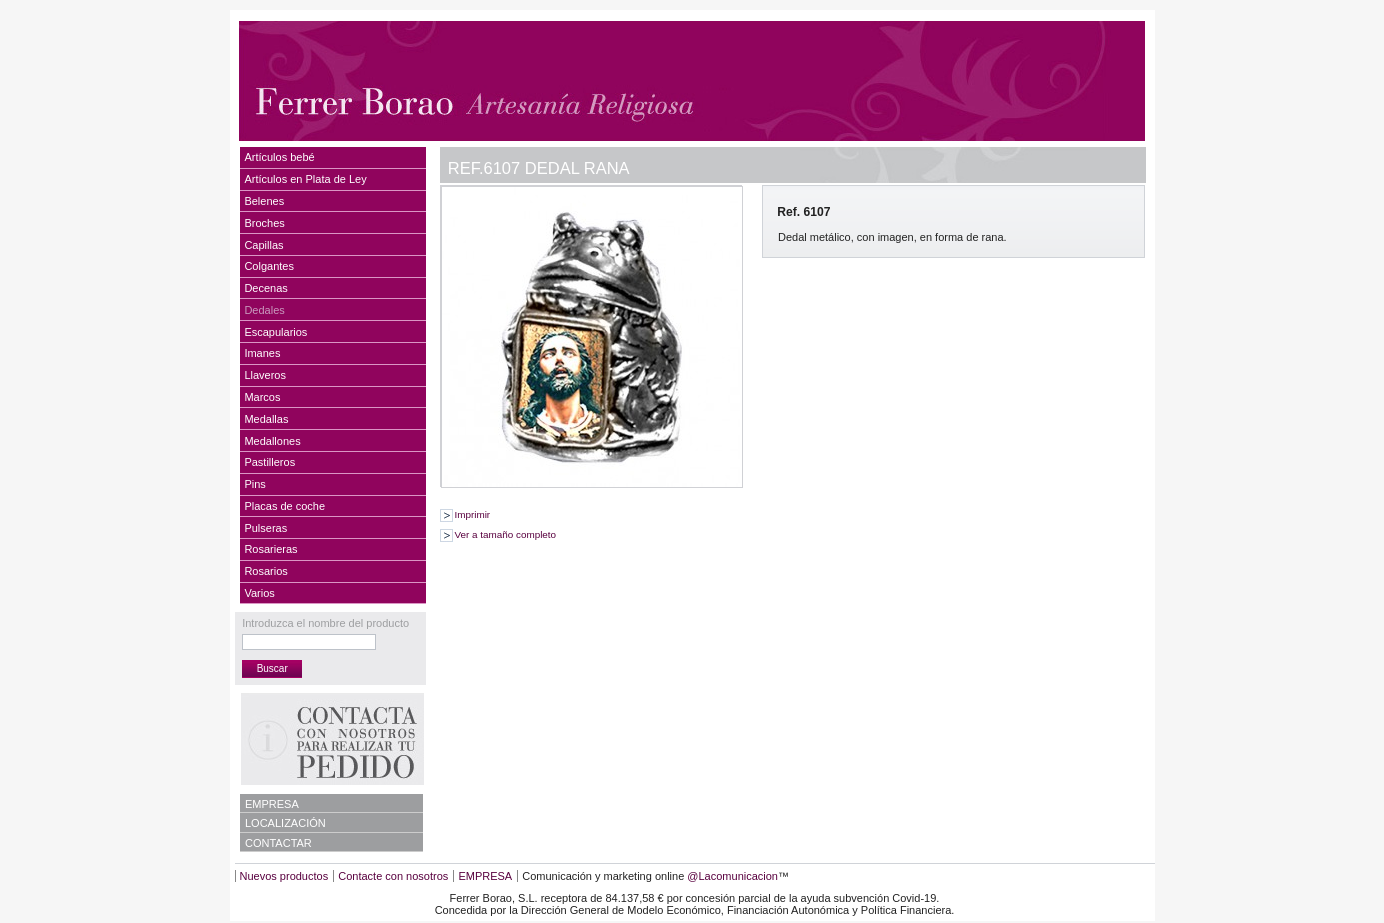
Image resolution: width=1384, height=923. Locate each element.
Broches (264, 223)
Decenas (265, 288)
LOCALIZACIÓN (285, 823)
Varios (259, 593)
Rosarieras (270, 549)
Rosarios (265, 571)
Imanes (262, 353)
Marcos (262, 397)
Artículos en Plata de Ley (305, 179)
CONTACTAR (278, 843)
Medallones (272, 441)
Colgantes (269, 266)
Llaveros (265, 375)
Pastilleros (269, 462)
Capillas (263, 245)
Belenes (264, 201)
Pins (254, 484)
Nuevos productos (284, 876)
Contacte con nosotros (393, 876)
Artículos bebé (279, 157)
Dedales (264, 310)
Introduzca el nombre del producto (325, 623)
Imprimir (473, 514)
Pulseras (265, 528)
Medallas (266, 419)
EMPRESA (272, 804)
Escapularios (275, 332)
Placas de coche (284, 506)
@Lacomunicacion (732, 876)
